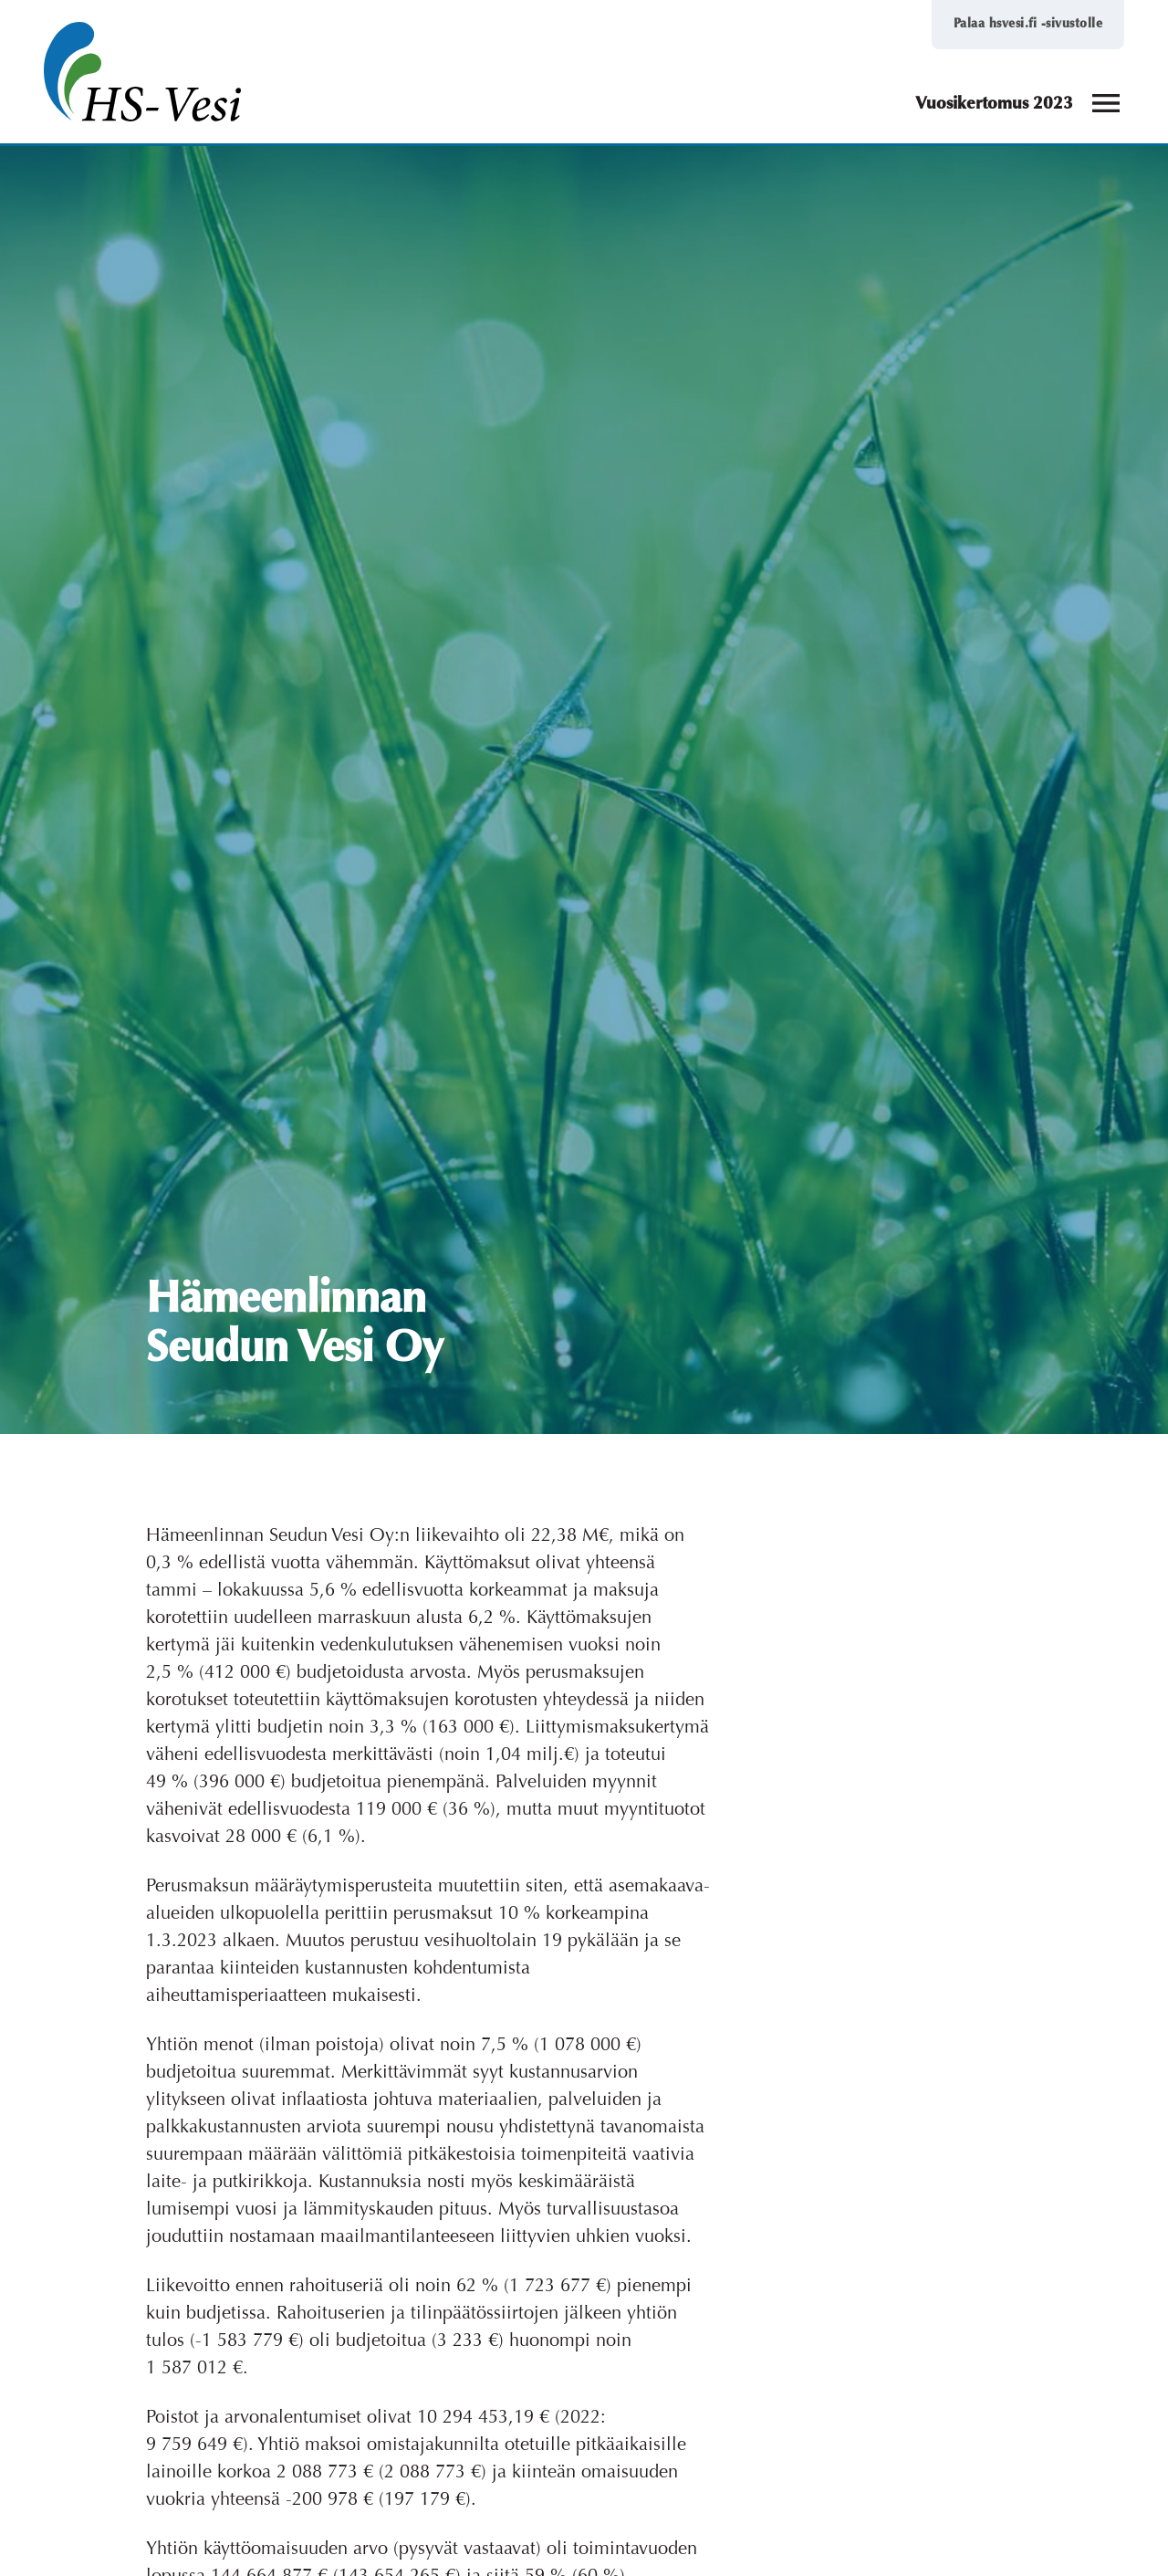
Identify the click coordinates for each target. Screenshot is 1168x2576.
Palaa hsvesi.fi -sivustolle (1028, 24)
